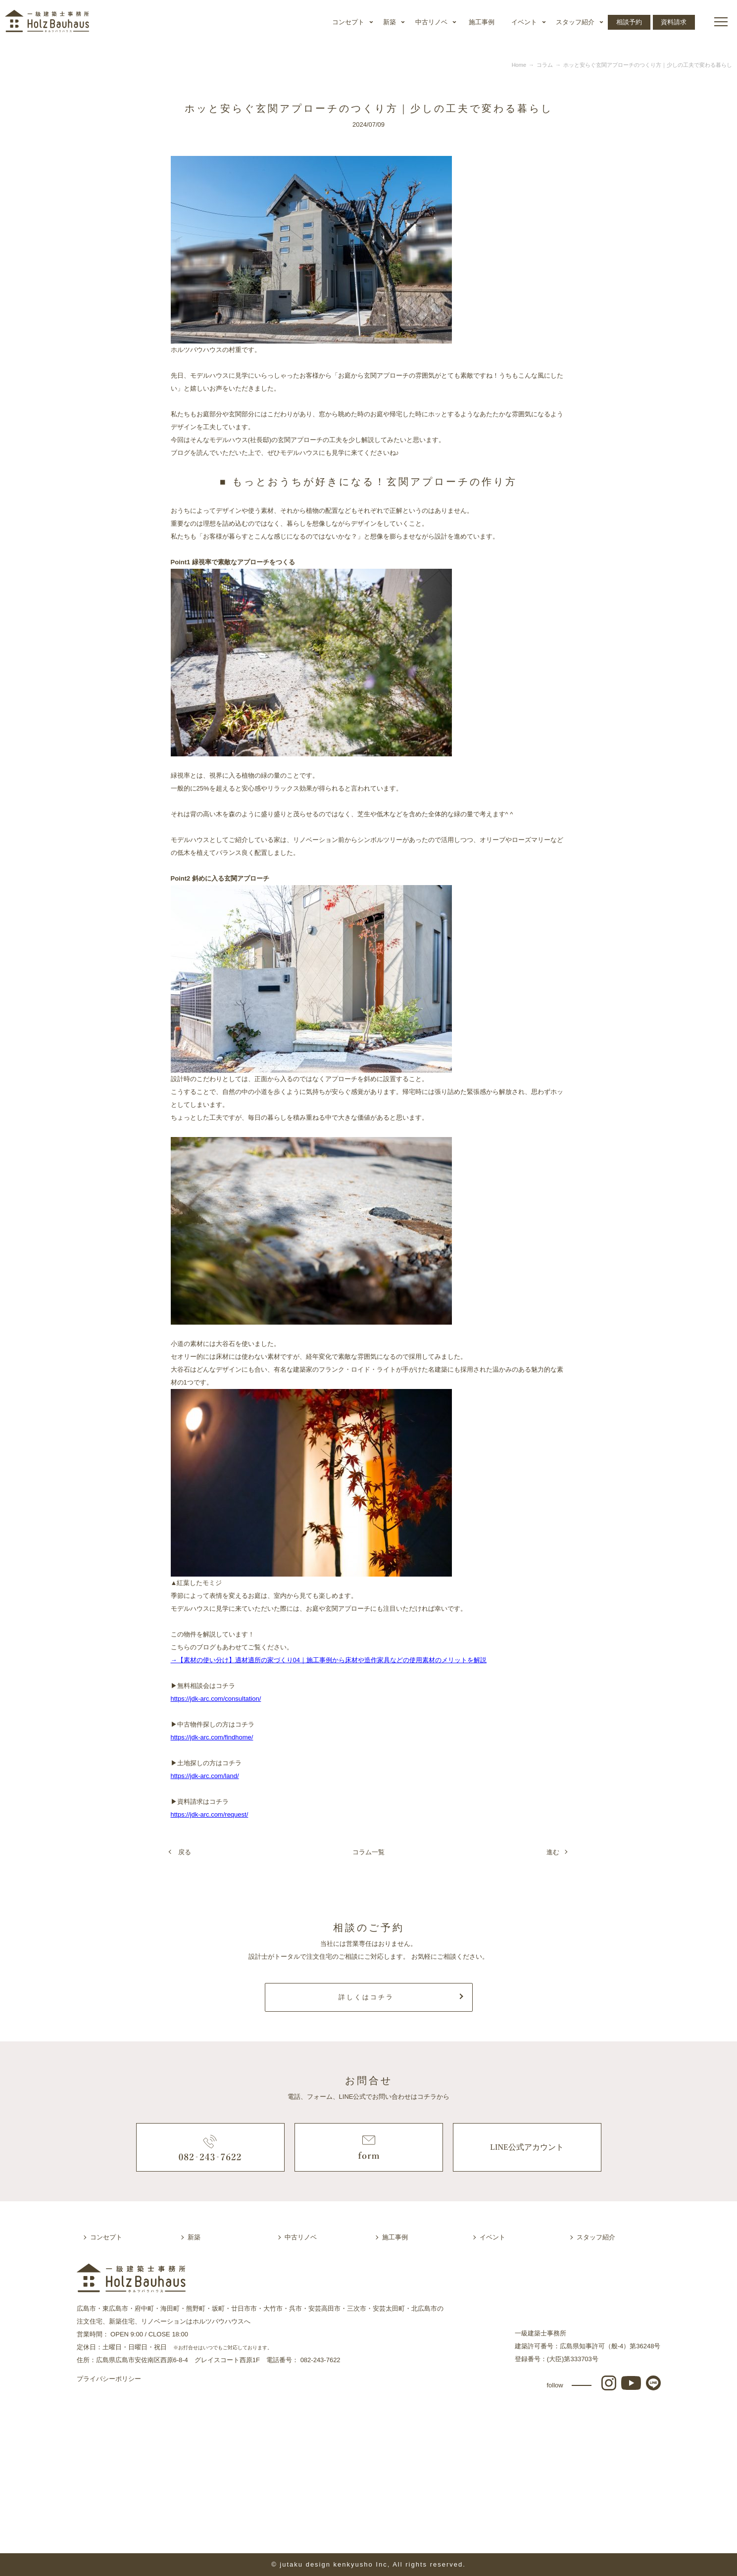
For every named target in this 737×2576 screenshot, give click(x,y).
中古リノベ (431, 22)
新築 (389, 22)
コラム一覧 (368, 1852)
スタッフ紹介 (575, 22)
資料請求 (674, 22)
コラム (545, 65)
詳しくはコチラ (366, 1997)
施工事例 (481, 22)
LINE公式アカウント (526, 2147)
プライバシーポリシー (109, 2378)
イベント (524, 22)
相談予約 (629, 22)
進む (552, 1852)
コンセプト (348, 22)
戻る (184, 1852)
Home (519, 65)
